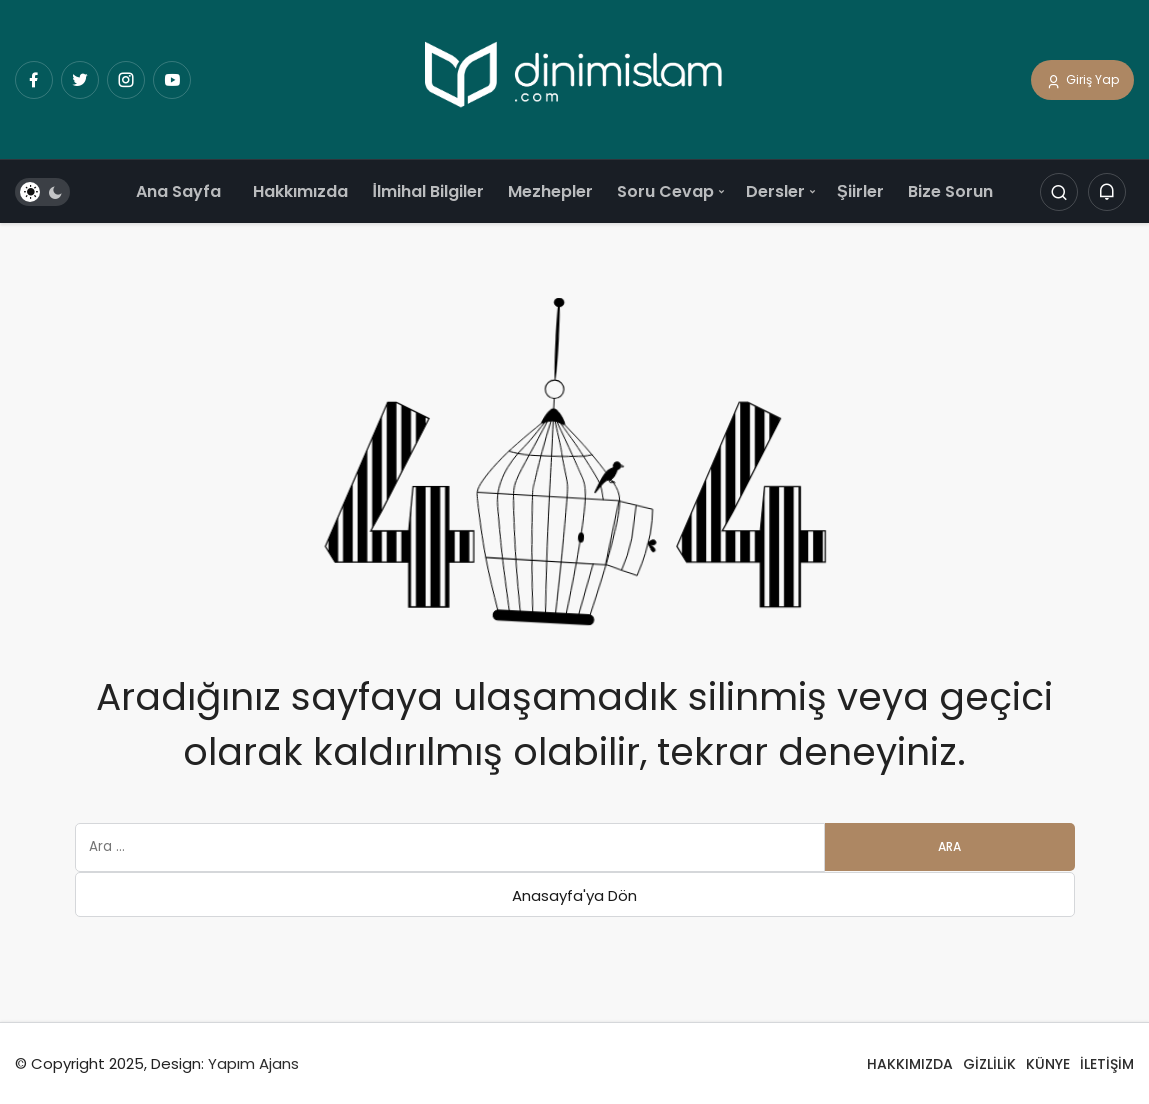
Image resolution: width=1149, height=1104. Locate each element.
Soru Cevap (665, 191)
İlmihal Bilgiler (427, 191)
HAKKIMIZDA (910, 1064)
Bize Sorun (950, 191)
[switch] (42, 193)
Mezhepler (550, 191)
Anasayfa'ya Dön (574, 895)
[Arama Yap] (1059, 193)
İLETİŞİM (1107, 1064)
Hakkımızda (300, 191)
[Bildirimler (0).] (1107, 193)
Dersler (775, 191)
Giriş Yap (1082, 81)
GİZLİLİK (989, 1064)
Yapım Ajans (253, 1063)
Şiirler (860, 191)
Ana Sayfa (178, 191)
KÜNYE (1048, 1064)
